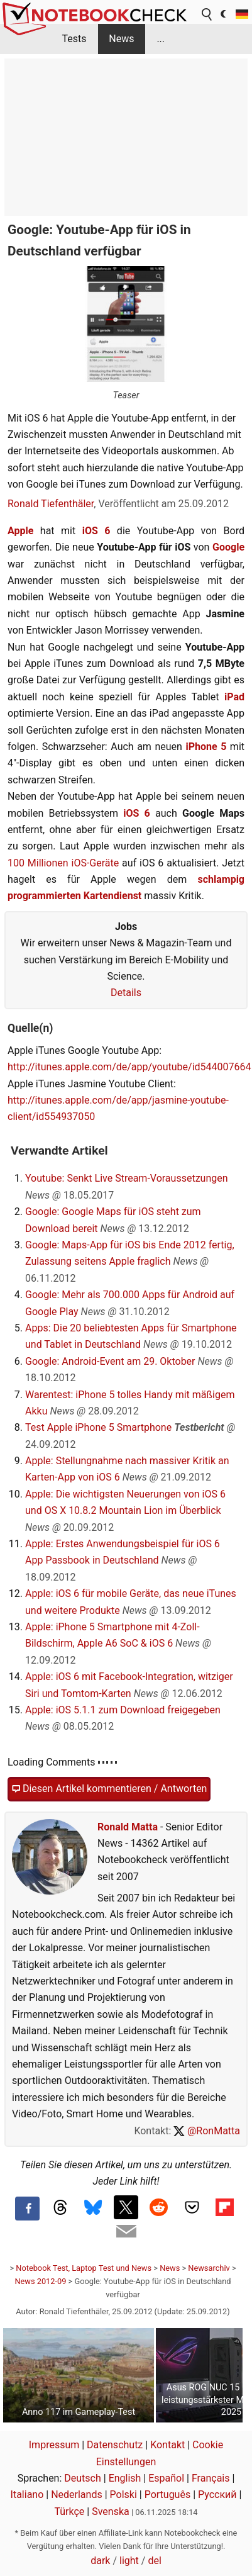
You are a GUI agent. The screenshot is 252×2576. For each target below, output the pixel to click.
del (154, 2561)
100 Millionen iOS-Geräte (63, 863)
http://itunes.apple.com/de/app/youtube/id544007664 (129, 1067)
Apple (20, 531)
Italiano (27, 2494)
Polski (123, 2494)
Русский (217, 2494)
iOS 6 (96, 531)
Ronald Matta (127, 1827)
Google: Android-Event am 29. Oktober (110, 1361)
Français (211, 2478)
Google (228, 547)
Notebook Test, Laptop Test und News (83, 2268)
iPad (234, 697)
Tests (74, 39)
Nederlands (76, 2494)
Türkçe (69, 2511)
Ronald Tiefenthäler (51, 504)
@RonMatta (206, 2131)
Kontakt (167, 2445)
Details (126, 993)
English (125, 2478)
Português (168, 2494)
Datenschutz (115, 2445)
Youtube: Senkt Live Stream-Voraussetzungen (126, 1178)
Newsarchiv (208, 2268)
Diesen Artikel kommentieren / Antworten (109, 1789)
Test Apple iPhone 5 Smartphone (98, 1427)
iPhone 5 (205, 747)
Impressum (54, 2445)
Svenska (110, 2511)
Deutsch (82, 2478)
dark (100, 2561)
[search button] (207, 14)
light (129, 2561)
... (160, 39)
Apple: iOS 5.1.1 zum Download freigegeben (123, 1710)
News (121, 39)
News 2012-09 (40, 2281)
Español (166, 2478)
